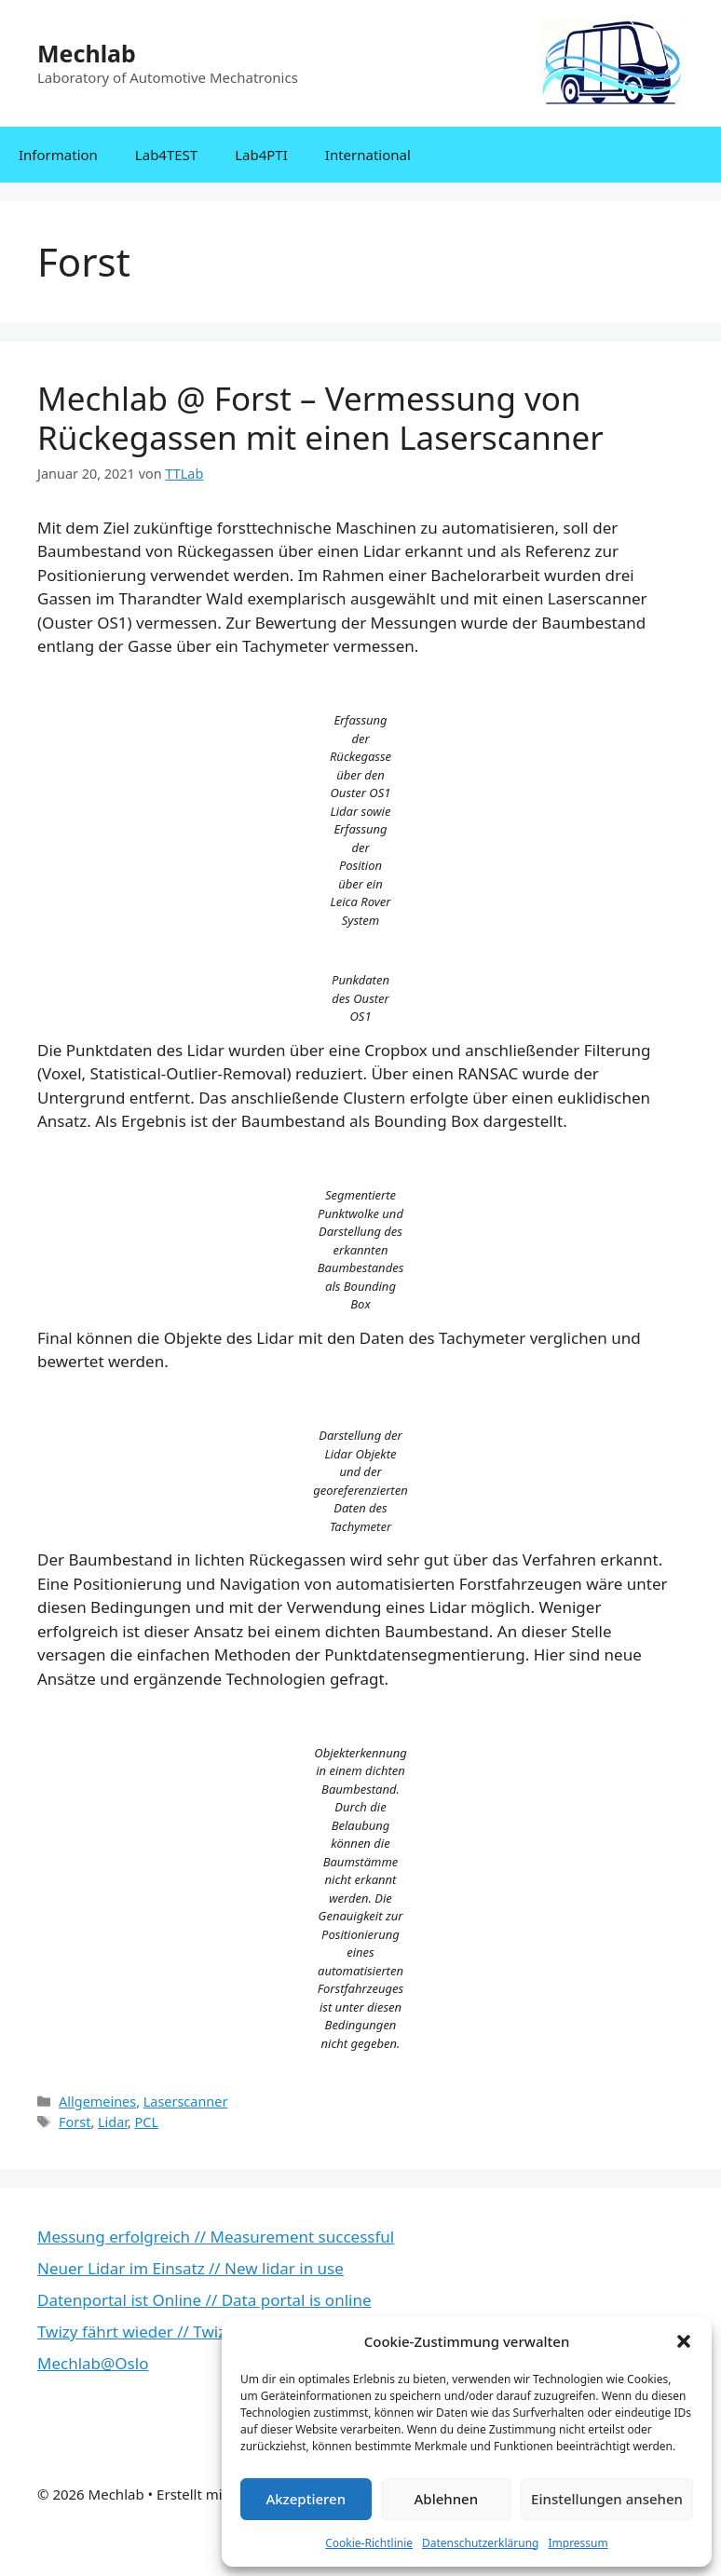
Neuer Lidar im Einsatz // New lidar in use (190, 2268)
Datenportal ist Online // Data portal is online (204, 2300)
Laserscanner (185, 2101)
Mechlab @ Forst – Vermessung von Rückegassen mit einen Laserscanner (320, 417)
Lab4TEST (166, 154)
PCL (146, 2122)
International (368, 154)
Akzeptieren (305, 2498)
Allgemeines (97, 2101)
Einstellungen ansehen (607, 2498)
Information (58, 154)
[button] (683, 2341)
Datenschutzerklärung (480, 2543)
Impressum (577, 2543)
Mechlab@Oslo (92, 2363)
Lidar (113, 2122)
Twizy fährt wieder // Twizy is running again (198, 2331)
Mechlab (86, 53)
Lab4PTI (261, 154)
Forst (74, 2122)
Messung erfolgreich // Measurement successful (215, 2236)
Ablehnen (447, 2498)
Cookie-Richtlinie (369, 2543)
